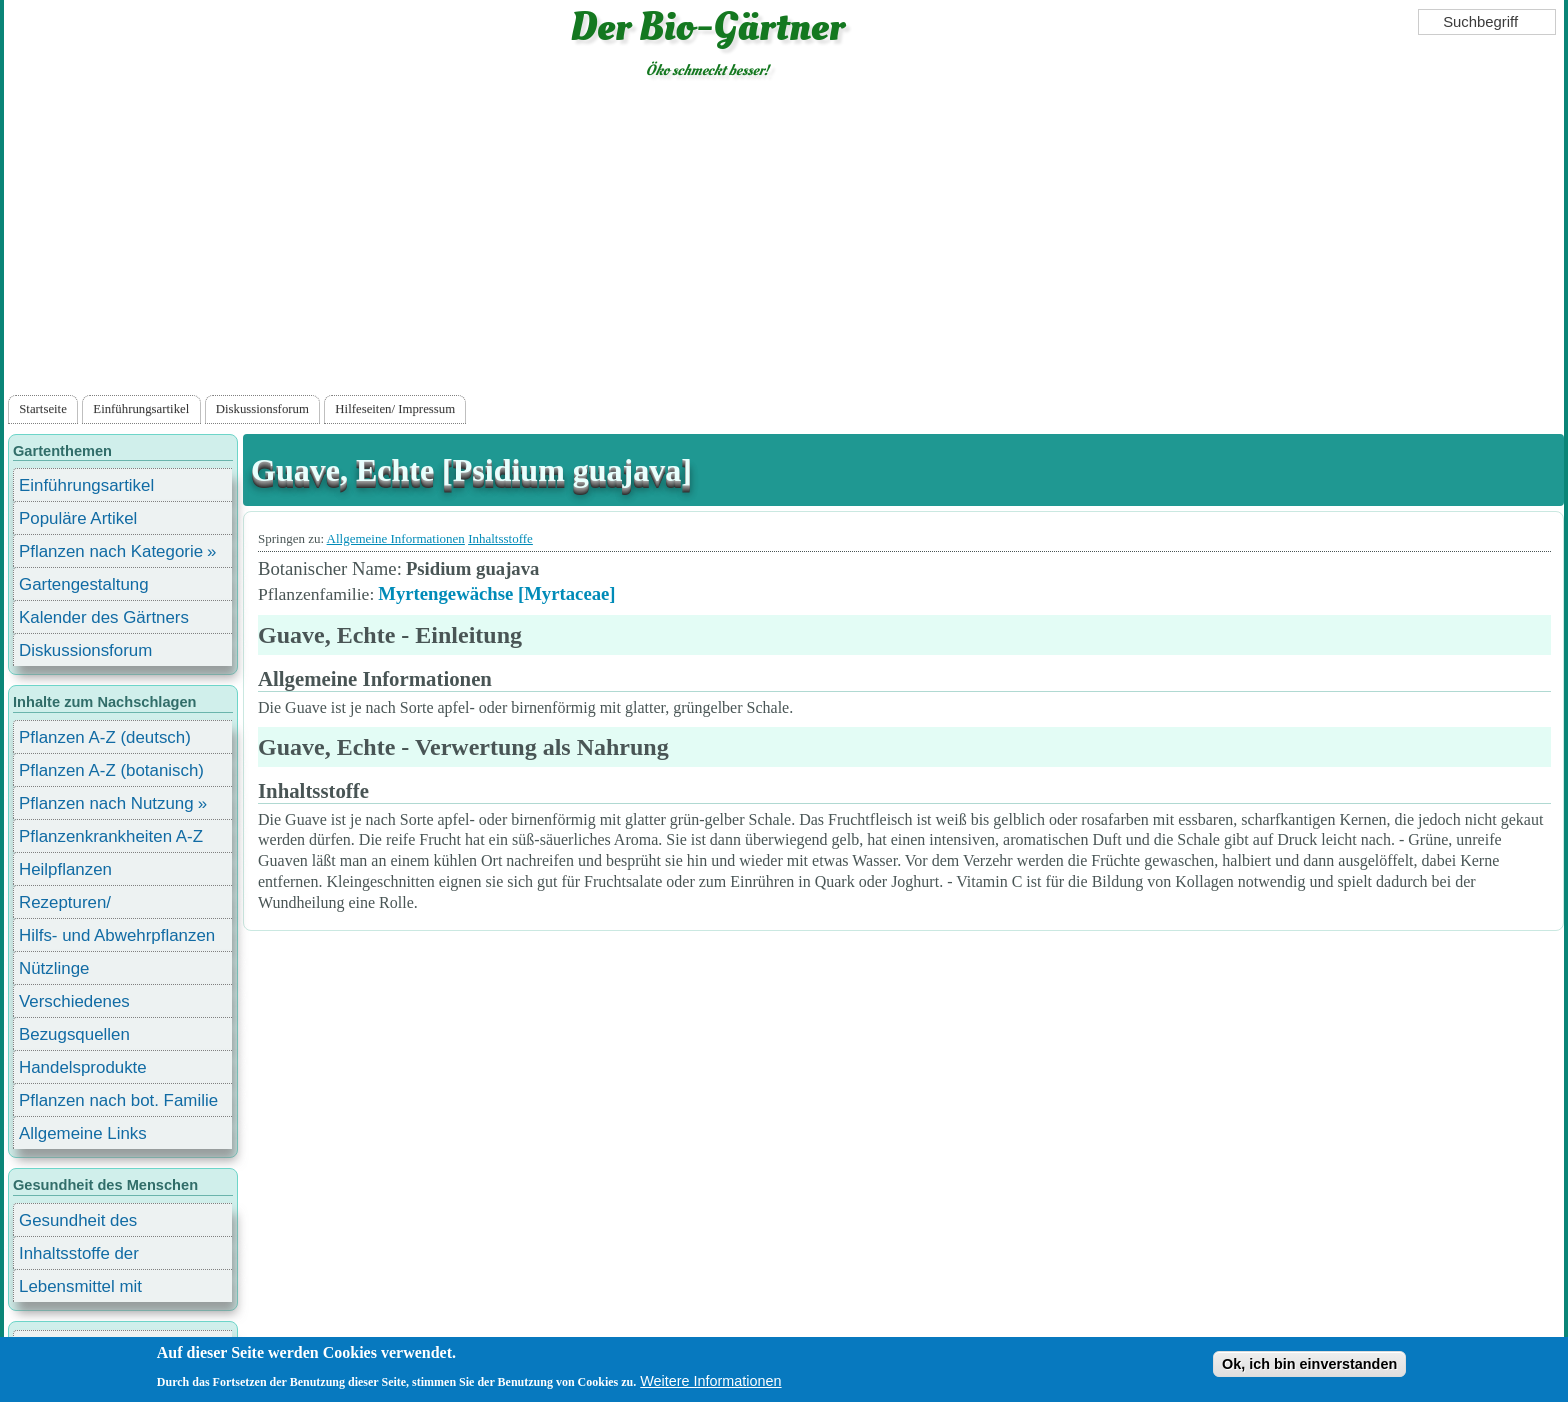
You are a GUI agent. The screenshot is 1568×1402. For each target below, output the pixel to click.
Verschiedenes (74, 1001)
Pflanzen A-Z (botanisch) (111, 770)
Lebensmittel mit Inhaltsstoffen (80, 1289)
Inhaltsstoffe (500, 538)
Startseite (43, 409)
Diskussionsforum (262, 409)
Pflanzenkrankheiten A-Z (111, 836)
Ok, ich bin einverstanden (1309, 1364)
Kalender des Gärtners (104, 617)
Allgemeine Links (83, 1133)
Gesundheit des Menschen (78, 1223)
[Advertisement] (784, 241)
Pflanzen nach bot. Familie (118, 1100)
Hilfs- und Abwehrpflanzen (117, 935)
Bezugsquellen (74, 1034)
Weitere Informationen (710, 1381)
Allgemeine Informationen (396, 538)
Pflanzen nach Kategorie (111, 551)
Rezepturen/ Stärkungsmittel (77, 905)
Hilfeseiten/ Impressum (395, 409)
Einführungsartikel (141, 409)
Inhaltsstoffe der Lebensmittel (79, 1256)
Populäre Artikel (78, 518)
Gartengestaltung (84, 584)
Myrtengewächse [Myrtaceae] (496, 593)
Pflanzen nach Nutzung (106, 803)
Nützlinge (54, 968)
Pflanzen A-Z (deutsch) (105, 737)
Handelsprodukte (83, 1067)
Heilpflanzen (65, 869)
